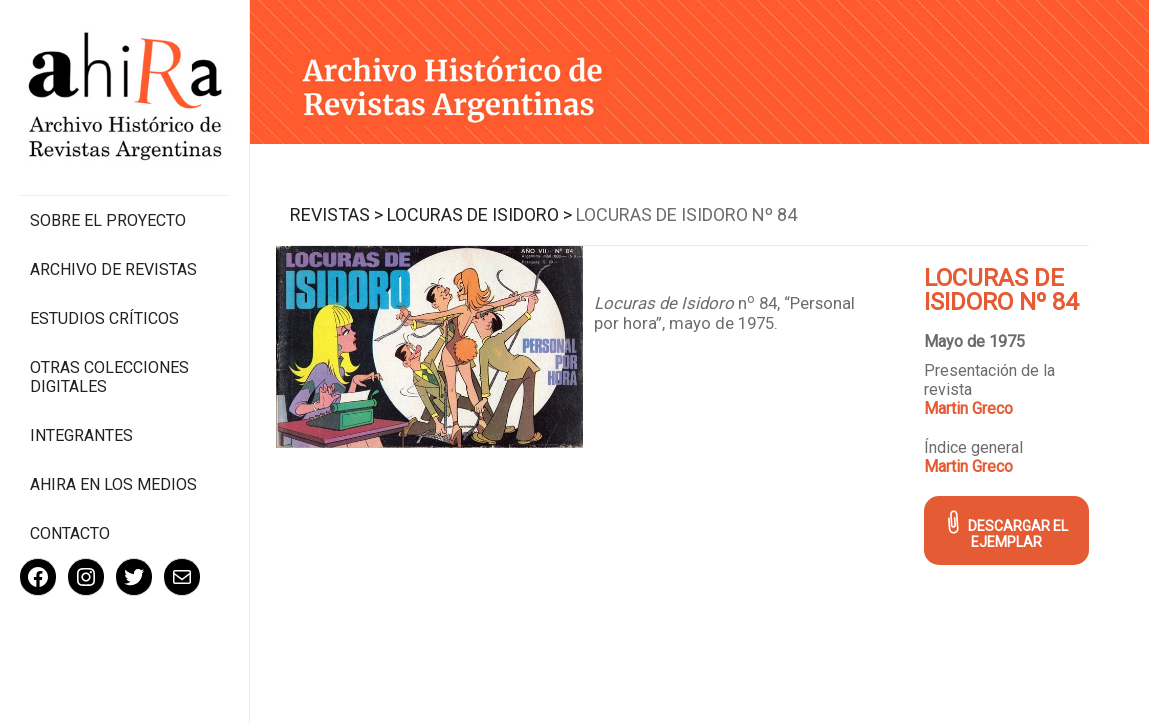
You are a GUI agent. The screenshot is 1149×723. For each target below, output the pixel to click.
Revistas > (336, 214)
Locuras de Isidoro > (479, 214)
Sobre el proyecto (108, 220)
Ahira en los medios (113, 484)
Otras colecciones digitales (109, 377)
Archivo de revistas (113, 269)
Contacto (70, 533)
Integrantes (81, 435)
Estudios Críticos (104, 318)
